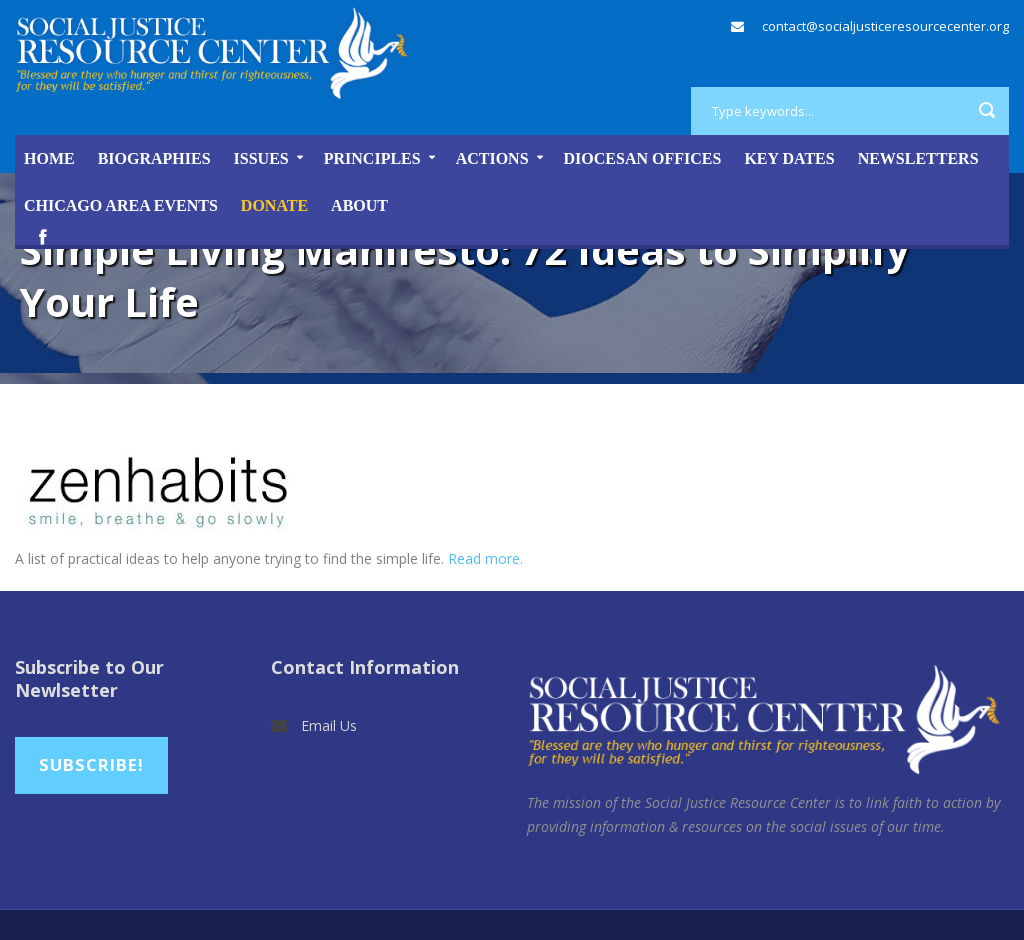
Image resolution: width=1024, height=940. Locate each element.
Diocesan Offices (643, 158)
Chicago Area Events (121, 205)
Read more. (485, 558)
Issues (261, 158)
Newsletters (918, 158)
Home (49, 158)
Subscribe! (91, 764)
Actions (492, 158)
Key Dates (789, 158)
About (359, 205)
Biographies (154, 158)
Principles (372, 158)
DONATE (274, 205)
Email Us (329, 725)
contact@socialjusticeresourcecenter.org (885, 26)
